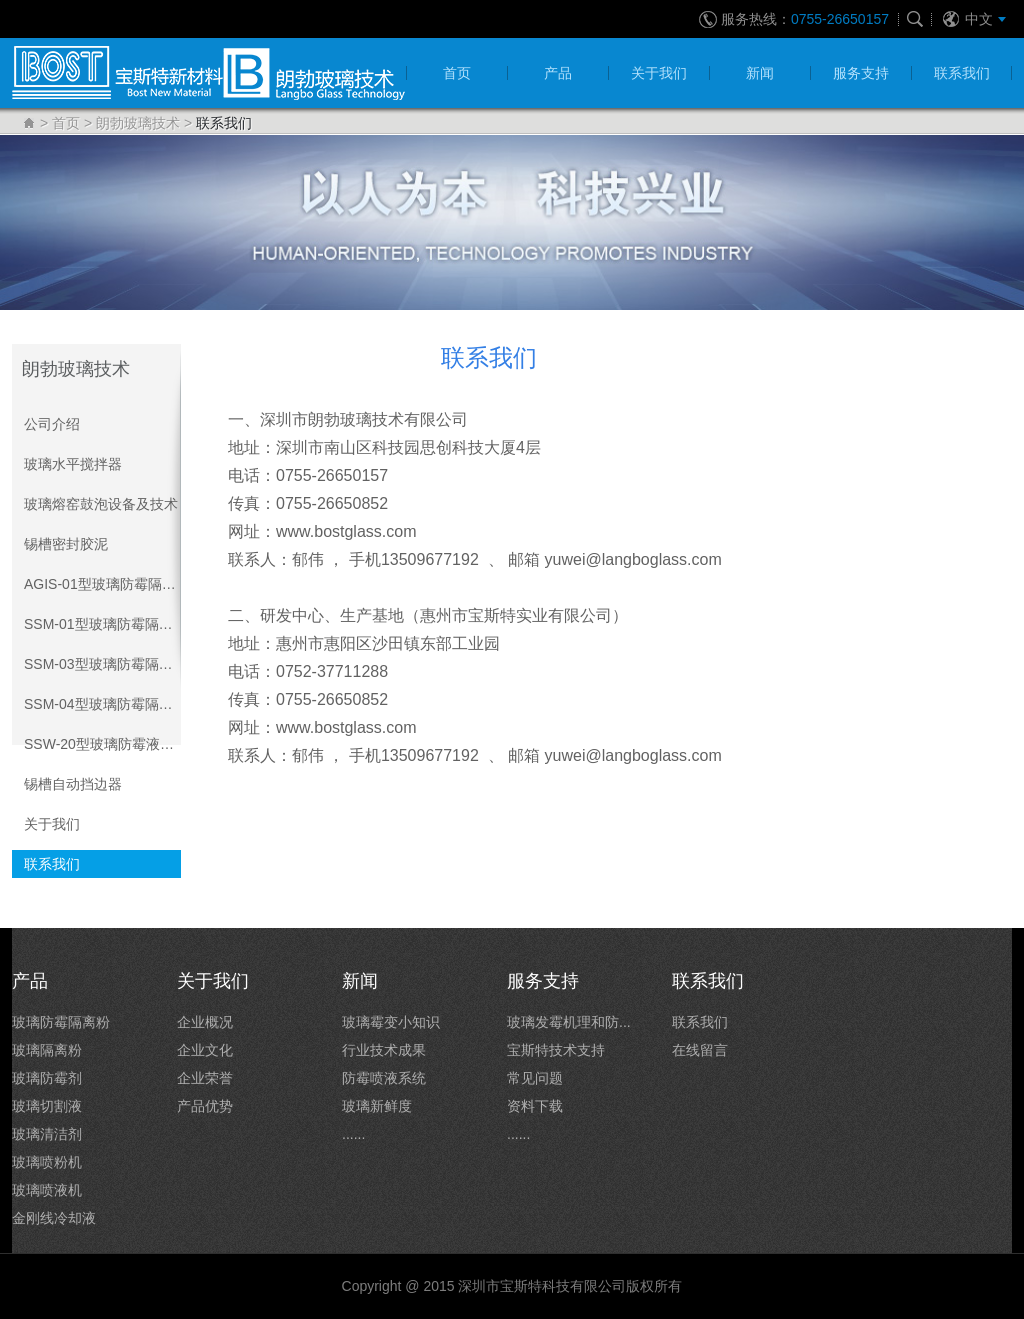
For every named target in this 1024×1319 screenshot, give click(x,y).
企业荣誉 (205, 1078)
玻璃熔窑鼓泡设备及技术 (101, 504)
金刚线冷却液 (54, 1218)
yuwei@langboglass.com (633, 559)
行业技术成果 (384, 1050)
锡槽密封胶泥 (66, 544)
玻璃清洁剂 (47, 1134)
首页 (66, 123)
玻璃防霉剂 (47, 1078)
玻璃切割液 (47, 1106)
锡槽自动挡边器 (73, 784)
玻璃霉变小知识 (391, 1022)
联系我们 (52, 864)
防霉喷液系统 (384, 1078)
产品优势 (205, 1106)
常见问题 (535, 1078)
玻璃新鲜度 (377, 1106)
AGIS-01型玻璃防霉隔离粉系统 (102, 584)
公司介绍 (52, 424)
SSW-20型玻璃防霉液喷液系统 (102, 744)
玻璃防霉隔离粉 (61, 1022)
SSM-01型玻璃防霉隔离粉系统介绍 (102, 624)
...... (353, 1134)
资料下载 (535, 1106)
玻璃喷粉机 (47, 1162)
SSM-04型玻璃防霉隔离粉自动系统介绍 (102, 704)
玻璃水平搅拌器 (73, 464)
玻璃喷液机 (47, 1190)
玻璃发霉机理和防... (569, 1022)
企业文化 (205, 1050)
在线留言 (700, 1050)
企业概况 (205, 1022)
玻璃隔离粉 (47, 1050)
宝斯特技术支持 (556, 1050)
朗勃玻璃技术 (138, 123)
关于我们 (52, 824)
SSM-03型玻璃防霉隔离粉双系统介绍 (102, 664)
